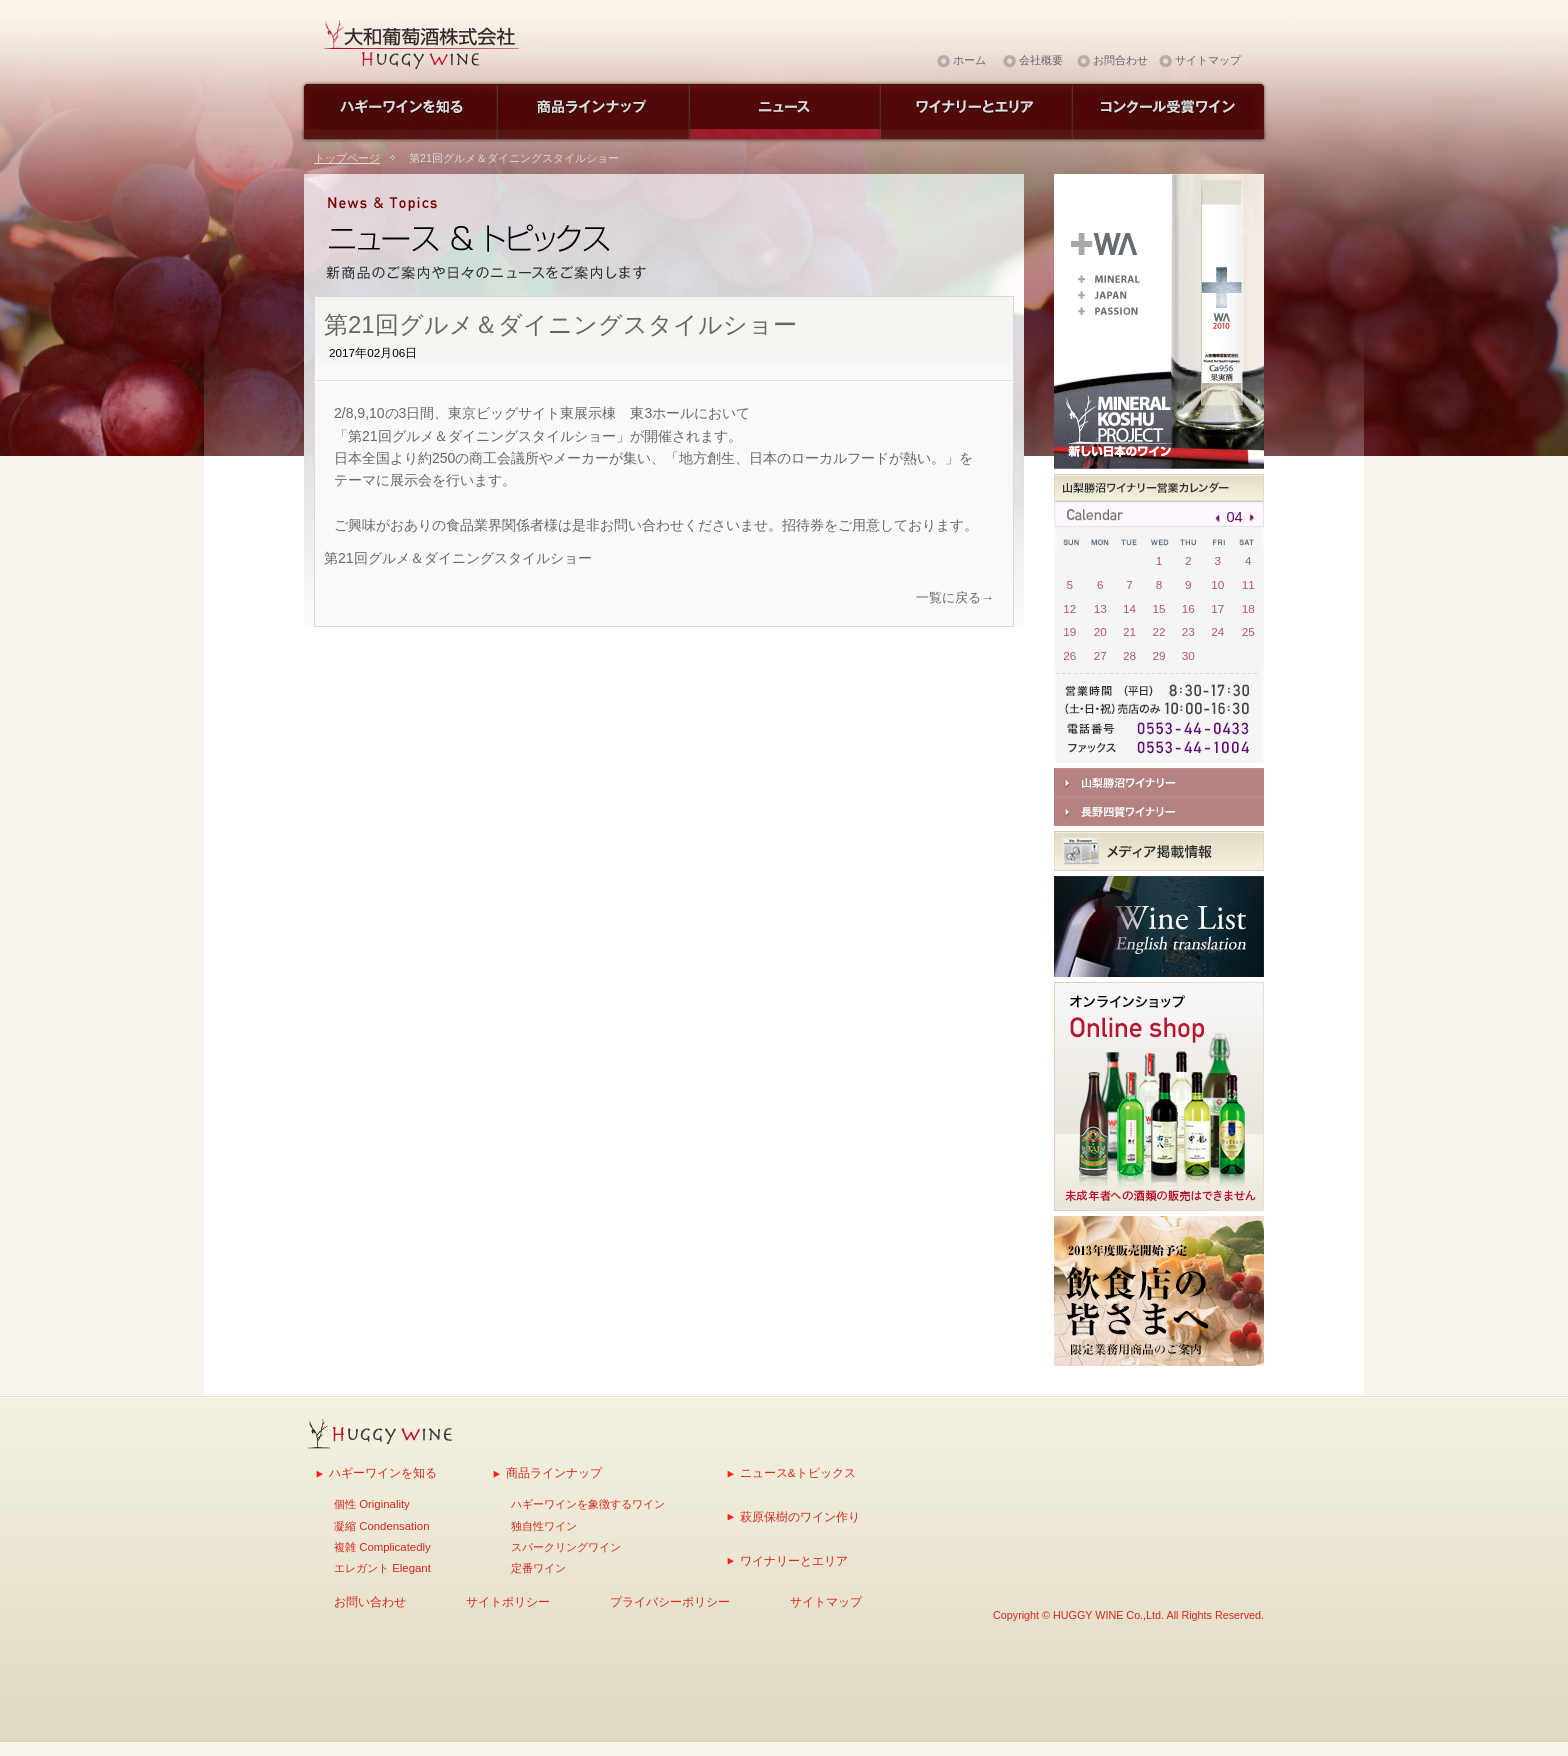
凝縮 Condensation (381, 1526)
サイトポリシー (508, 1601)
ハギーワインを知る (383, 1472)
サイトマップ (1208, 60)
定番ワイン (538, 1568)
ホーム (969, 60)
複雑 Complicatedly (382, 1547)
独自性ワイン (544, 1526)
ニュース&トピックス (798, 1472)
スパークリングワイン (566, 1547)
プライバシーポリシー (670, 1601)
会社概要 (1041, 60)
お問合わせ (1120, 60)
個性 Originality (372, 1504)
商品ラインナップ (554, 1472)
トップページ (347, 158)
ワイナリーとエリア (794, 1560)
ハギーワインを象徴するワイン (588, 1504)
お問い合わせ (370, 1601)
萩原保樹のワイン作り (800, 1516)
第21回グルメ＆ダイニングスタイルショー (458, 558)
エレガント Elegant (382, 1568)
